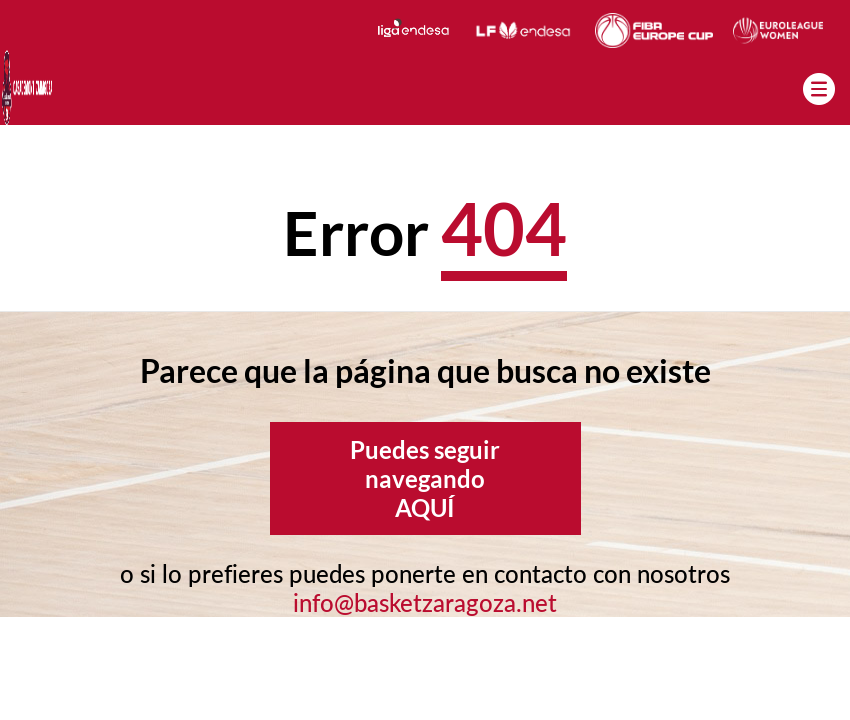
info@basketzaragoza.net (425, 602)
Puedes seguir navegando (425, 478)
